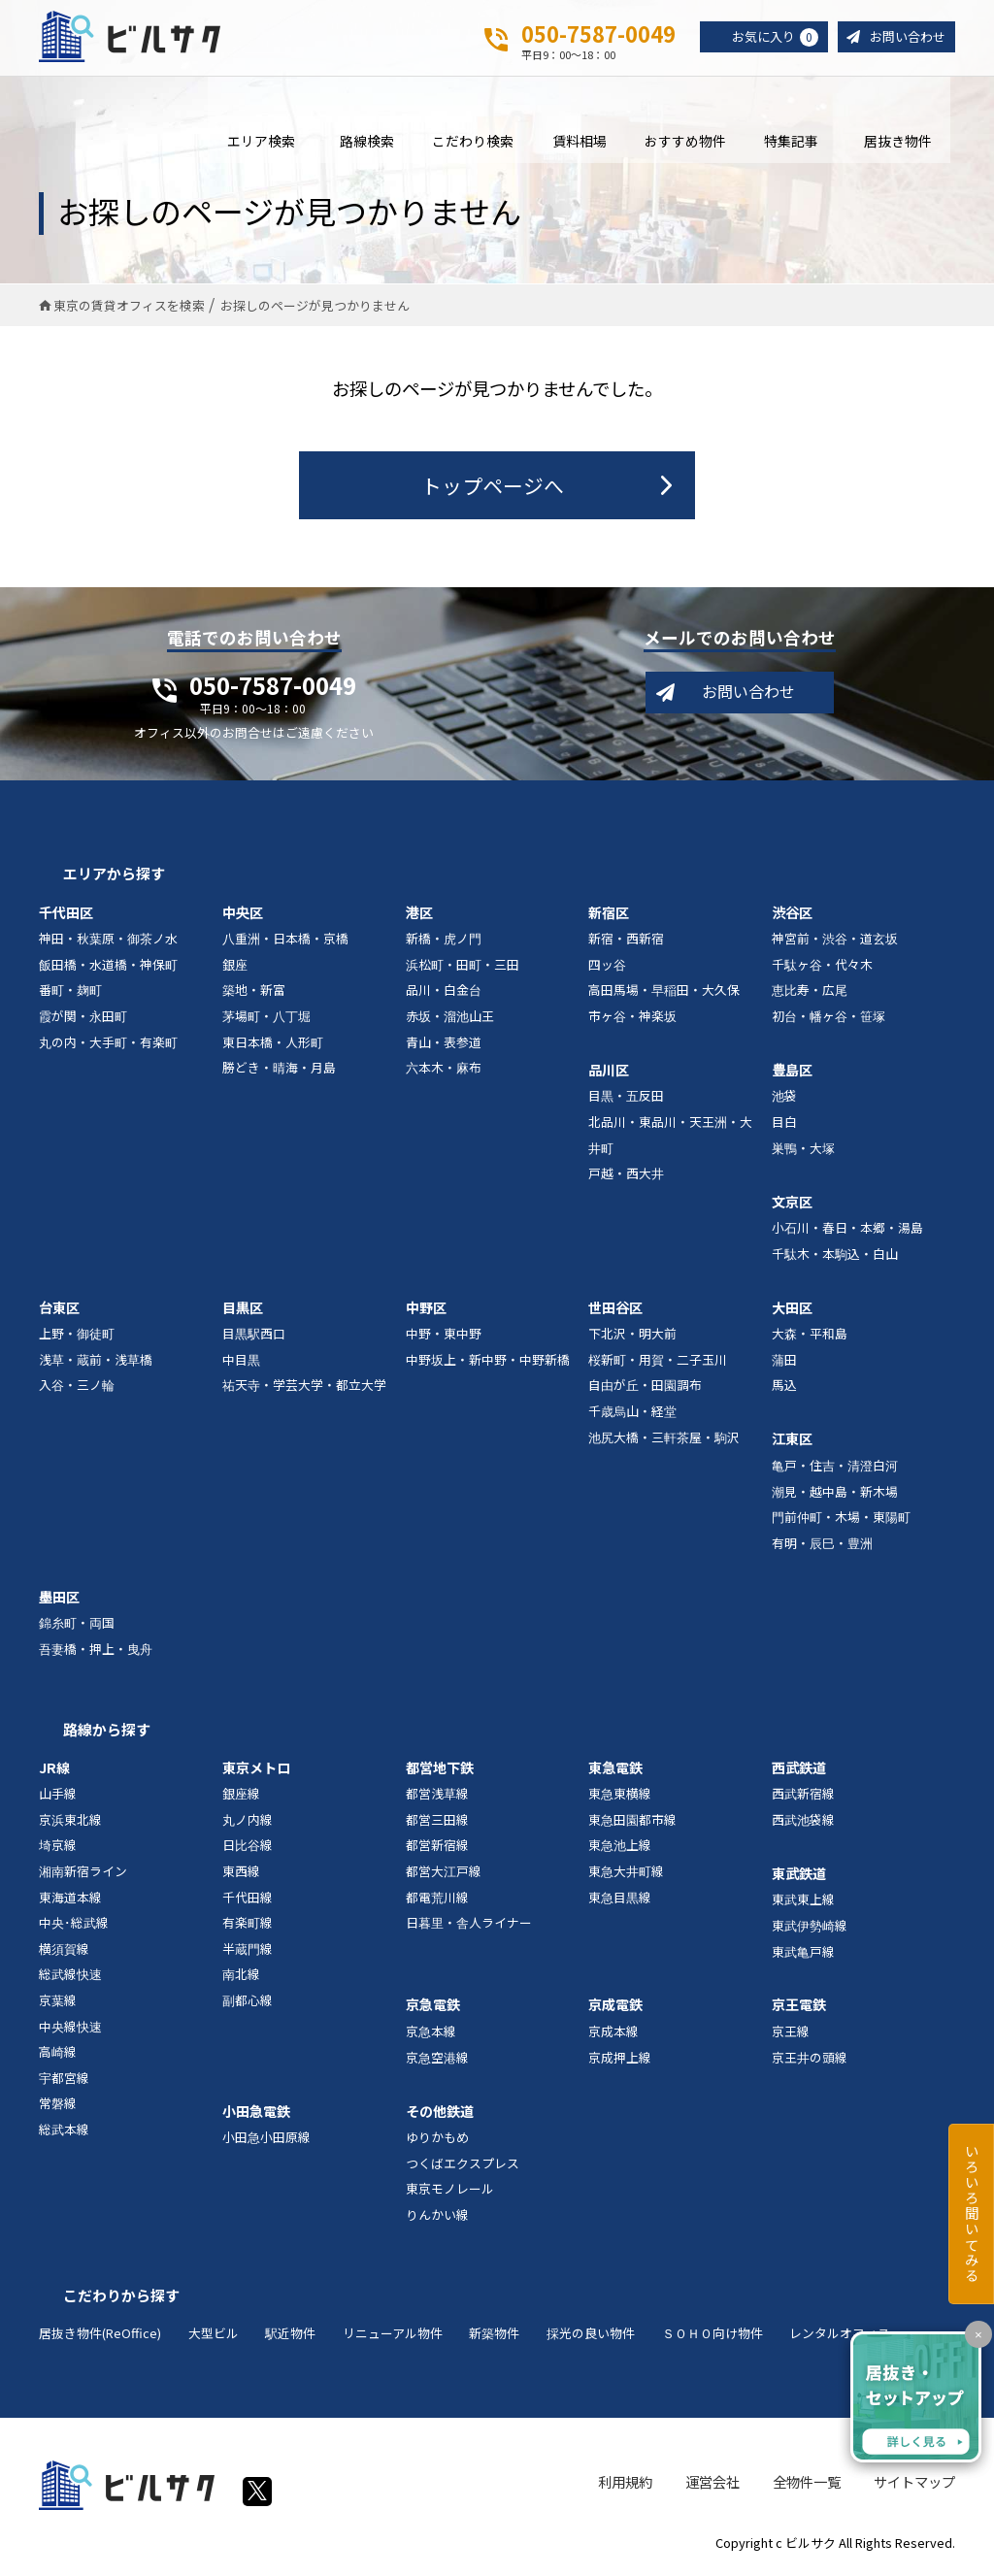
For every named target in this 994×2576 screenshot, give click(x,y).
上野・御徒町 (77, 1338)
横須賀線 (64, 1953)
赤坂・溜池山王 (450, 1020)
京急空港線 (437, 2062)
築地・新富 (253, 994)
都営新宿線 (437, 1850)
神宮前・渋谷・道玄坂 (835, 943)
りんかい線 (437, 2219)
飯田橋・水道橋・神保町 (108, 969)
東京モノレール (450, 2193)
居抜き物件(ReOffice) (100, 2337)
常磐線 (58, 2107)
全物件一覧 (807, 2487)
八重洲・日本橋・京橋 (285, 943)
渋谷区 (792, 917)
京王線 (791, 2036)
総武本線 (64, 2134)
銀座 (235, 969)
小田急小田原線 (266, 2141)
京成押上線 (619, 2062)
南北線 (241, 1979)
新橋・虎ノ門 (443, 943)
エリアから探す (114, 878)
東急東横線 (619, 1798)
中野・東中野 (443, 1338)
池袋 (784, 1101)
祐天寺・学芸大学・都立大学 (304, 1389)
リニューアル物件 (393, 2337)
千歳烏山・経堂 (632, 1415)
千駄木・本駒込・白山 (835, 1258)
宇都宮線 (64, 2082)
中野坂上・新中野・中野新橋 (488, 1364)
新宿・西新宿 (626, 943)
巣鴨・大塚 (803, 1152)
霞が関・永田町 (83, 1020)
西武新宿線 (803, 1798)
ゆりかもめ (437, 2141)
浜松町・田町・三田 (462, 969)
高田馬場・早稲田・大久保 (664, 994)
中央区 (242, 917)
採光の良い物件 (591, 2337)
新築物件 (494, 2337)
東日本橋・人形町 (272, 1047)
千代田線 (247, 1902)
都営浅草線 (437, 1798)
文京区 (792, 1206)
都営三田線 (437, 1824)
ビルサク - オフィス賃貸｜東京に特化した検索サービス (135, 38)
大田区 (792, 1312)
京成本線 (613, 2036)
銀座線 (241, 1798)
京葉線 (58, 2005)
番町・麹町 (70, 994)
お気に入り (766, 38)
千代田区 (66, 917)
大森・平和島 (809, 1338)
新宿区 (608, 917)
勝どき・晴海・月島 (279, 1072)
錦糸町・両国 (77, 1627)
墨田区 (59, 1601)
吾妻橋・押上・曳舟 (95, 1653)
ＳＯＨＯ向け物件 (712, 2337)
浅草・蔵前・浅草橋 (95, 1364)
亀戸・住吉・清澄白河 (835, 1470)
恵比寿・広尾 (809, 994)
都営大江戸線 (443, 1875)
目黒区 (242, 1312)
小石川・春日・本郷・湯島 (847, 1232)
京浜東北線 (70, 1824)
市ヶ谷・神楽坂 (632, 1020)
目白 (784, 1126)
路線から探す (106, 1734)
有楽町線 (247, 1927)
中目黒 (241, 1364)
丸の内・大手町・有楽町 (108, 1047)
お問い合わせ (904, 37)
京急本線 (431, 2036)
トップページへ (492, 490)
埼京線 (58, 1850)
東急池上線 (619, 1850)
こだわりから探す (121, 2300)
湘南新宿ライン (83, 1875)
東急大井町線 (626, 1875)
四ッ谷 (607, 969)
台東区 (59, 1312)
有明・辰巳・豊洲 (822, 1547)
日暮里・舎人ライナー (469, 1927)
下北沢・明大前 (632, 1338)
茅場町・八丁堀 (266, 1020)
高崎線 (58, 2056)
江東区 (792, 1443)
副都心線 (247, 2005)
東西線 (241, 1875)
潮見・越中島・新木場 (835, 1496)
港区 (419, 917)
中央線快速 (70, 2031)
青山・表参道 (443, 1047)
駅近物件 (290, 2337)
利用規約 (625, 2487)
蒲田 (784, 1364)
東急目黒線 (619, 1902)
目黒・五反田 (626, 1101)
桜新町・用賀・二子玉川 (657, 1364)
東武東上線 (803, 1904)
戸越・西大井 (626, 1178)
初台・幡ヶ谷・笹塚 (828, 1020)
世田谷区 (615, 1312)
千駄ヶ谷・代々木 (822, 969)
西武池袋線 (803, 1824)
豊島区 (792, 1074)
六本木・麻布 (443, 1072)
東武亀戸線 (803, 1956)
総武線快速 (70, 1979)
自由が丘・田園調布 (645, 1389)
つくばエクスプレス (462, 2168)
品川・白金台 (443, 994)
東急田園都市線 (632, 1824)
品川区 (608, 1074)
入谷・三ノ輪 (77, 1389)
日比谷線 (247, 1850)
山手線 (58, 1798)
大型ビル (213, 2337)
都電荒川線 (437, 1902)
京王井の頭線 (809, 2062)
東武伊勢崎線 (809, 1930)
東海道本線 (70, 1902)
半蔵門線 (247, 1953)
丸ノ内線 (247, 1824)
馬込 (784, 1389)
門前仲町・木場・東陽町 (841, 1521)
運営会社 (712, 2487)
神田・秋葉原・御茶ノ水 (108, 943)
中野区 (426, 1312)
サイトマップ (914, 2487)
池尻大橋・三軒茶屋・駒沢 (664, 1442)
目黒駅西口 (253, 1338)
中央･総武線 (74, 1927)
